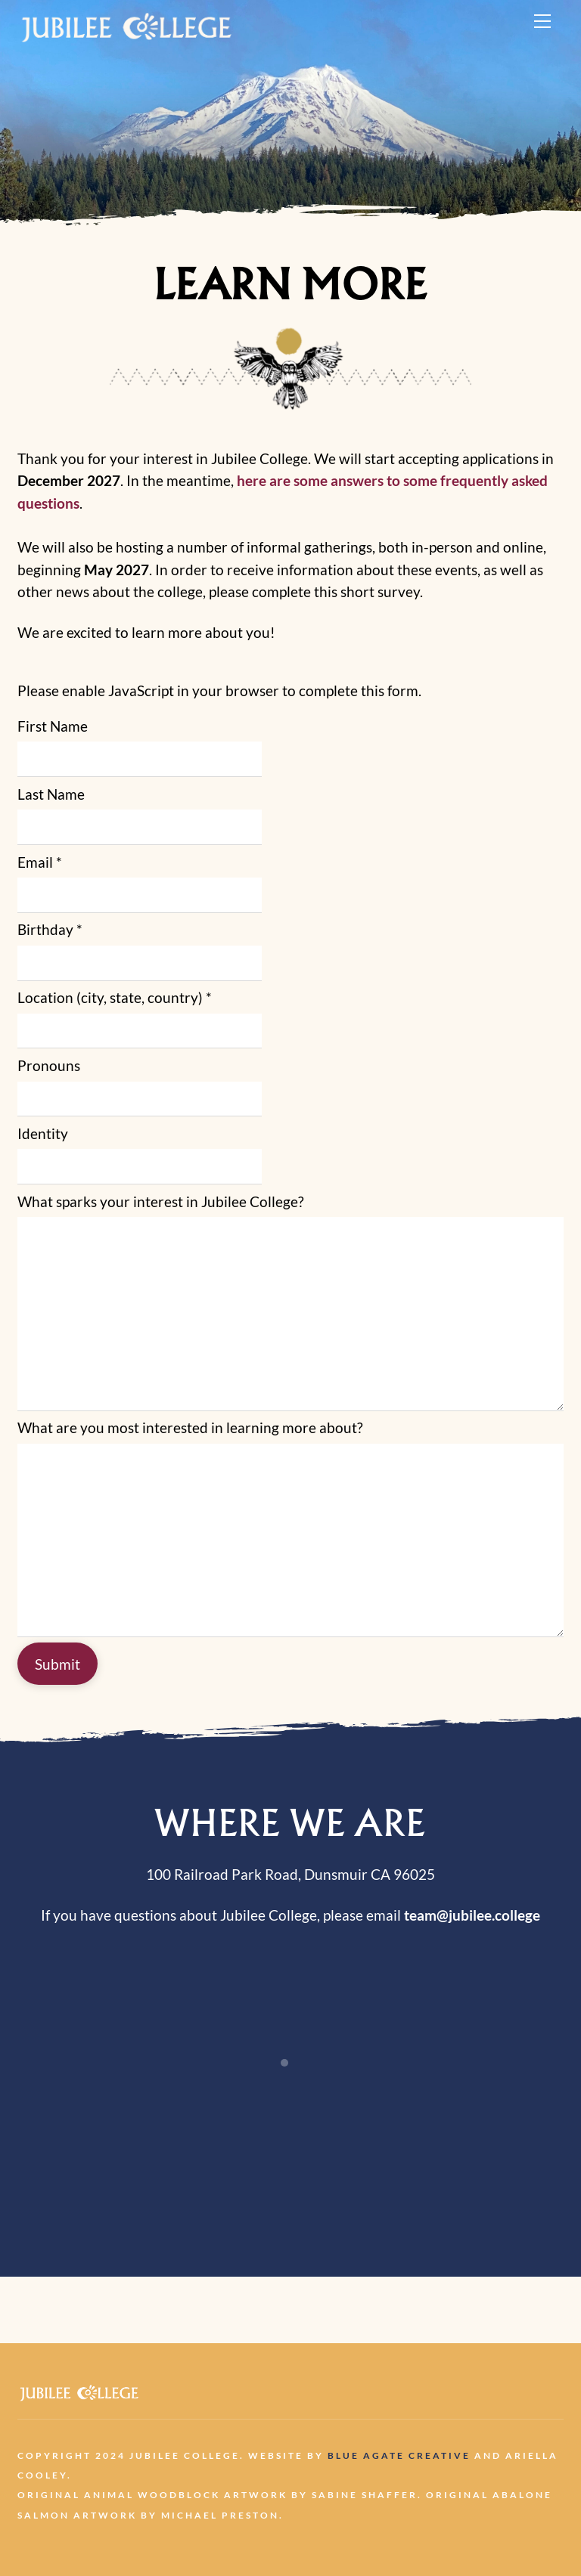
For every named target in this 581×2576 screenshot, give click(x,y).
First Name (52, 726)
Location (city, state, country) (114, 997)
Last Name (51, 794)
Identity (42, 1133)
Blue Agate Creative (399, 2455)
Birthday (49, 929)
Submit (57, 1664)
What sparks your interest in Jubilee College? (160, 1201)
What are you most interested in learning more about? (190, 1427)
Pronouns (48, 1065)
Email (39, 862)
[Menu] (542, 20)
